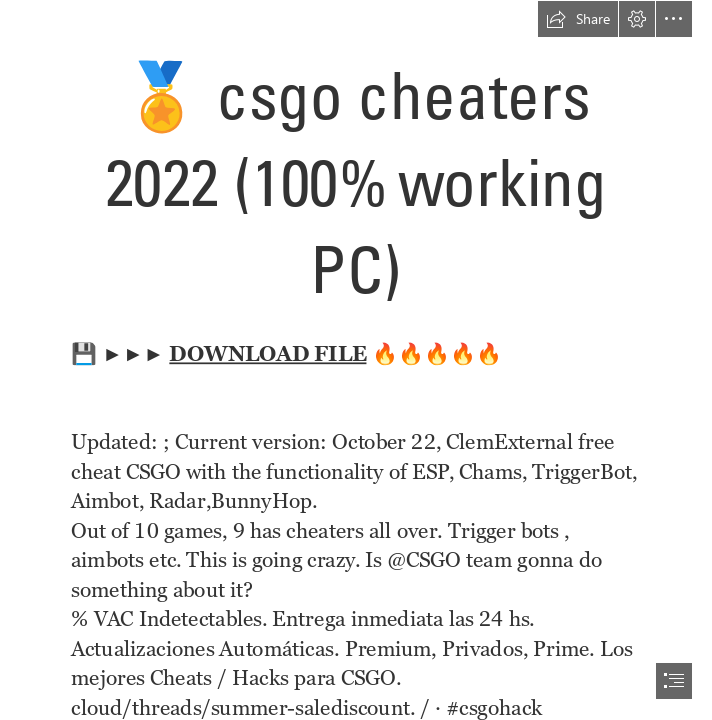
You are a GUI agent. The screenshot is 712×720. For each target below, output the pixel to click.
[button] (578, 19)
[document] (356, 360)
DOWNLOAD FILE (268, 352)
